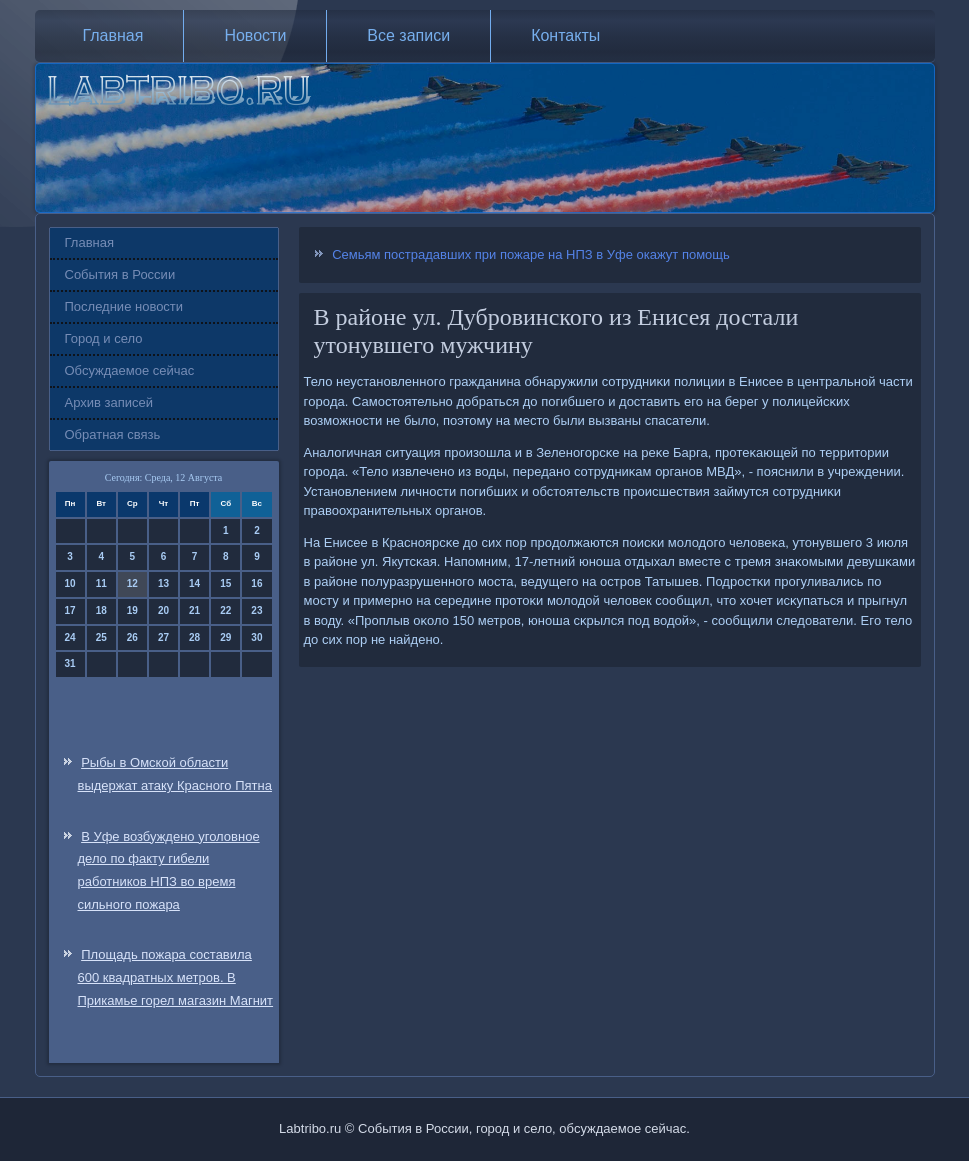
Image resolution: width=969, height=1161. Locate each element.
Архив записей (109, 402)
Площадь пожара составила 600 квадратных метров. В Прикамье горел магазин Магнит (176, 977)
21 (194, 610)
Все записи (408, 35)
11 (101, 583)
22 (225, 610)
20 (163, 610)
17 (70, 610)
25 (101, 637)
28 (194, 637)
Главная (113, 35)
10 (70, 583)
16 (256, 583)
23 (256, 610)
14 (194, 583)
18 (101, 610)
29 (225, 637)
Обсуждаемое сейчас (130, 370)
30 (256, 637)
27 (163, 637)
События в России (120, 274)
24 (70, 637)
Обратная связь (113, 434)
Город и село (104, 338)
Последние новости (124, 306)
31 (70, 663)
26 (132, 637)
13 (163, 583)
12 (132, 583)
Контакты (565, 35)
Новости (255, 35)
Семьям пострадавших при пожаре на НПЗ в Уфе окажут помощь (531, 254)
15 (225, 583)
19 (132, 610)
